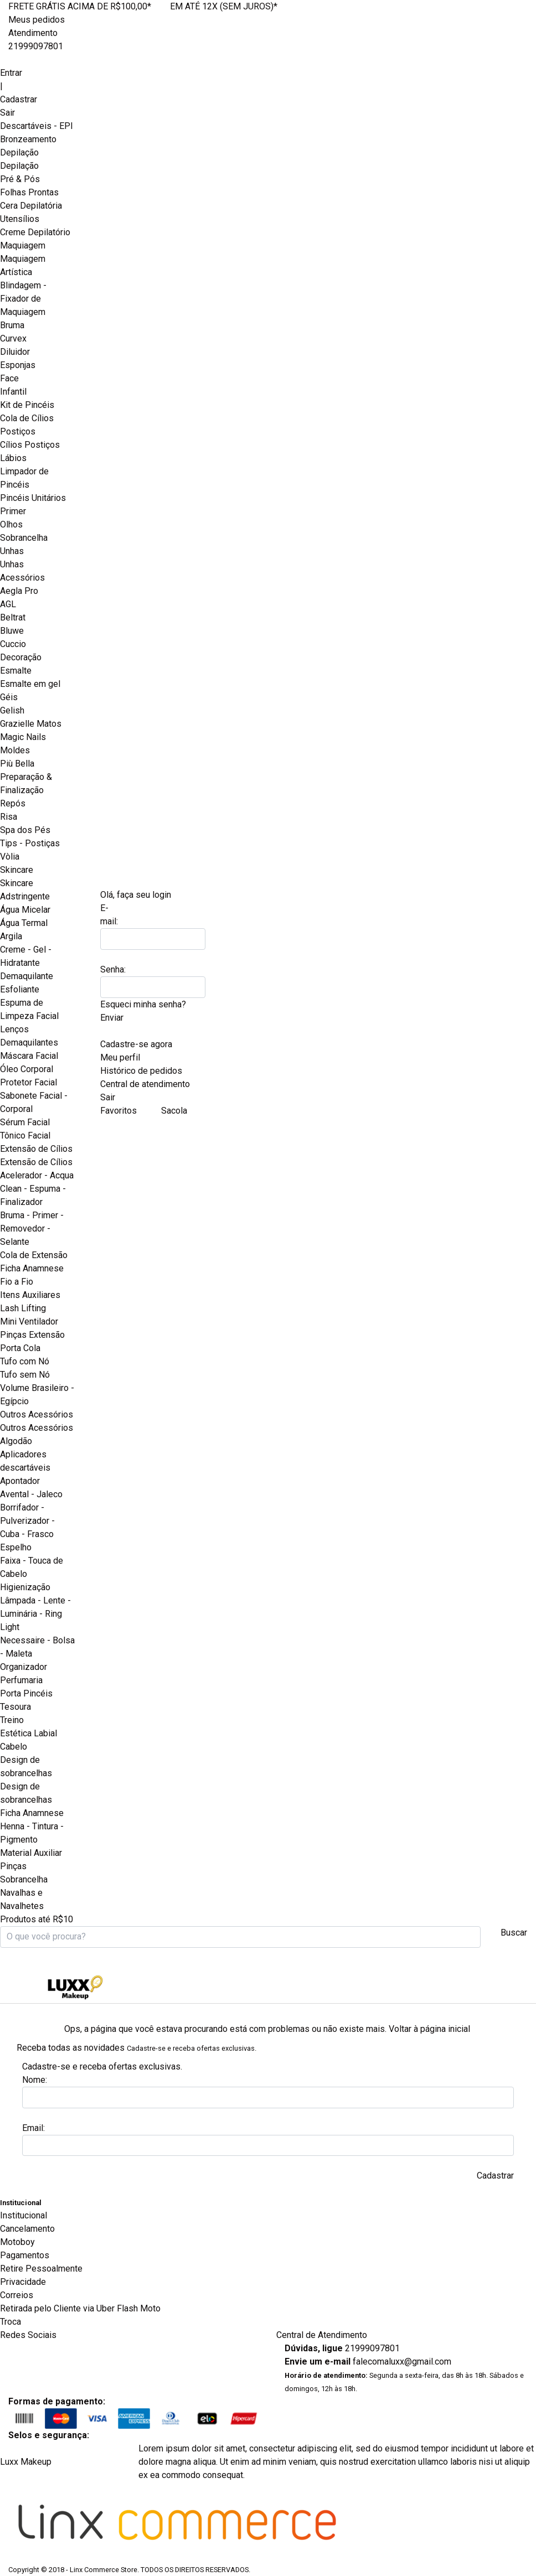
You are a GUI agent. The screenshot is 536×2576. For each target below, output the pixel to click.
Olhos (11, 524)
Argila (11, 936)
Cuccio (13, 644)
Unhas (12, 564)
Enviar (111, 1017)
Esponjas (17, 365)
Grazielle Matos (30, 723)
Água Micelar (25, 909)
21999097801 (35, 46)
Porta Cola (20, 1348)
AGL (8, 604)
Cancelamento (27, 2228)
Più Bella (17, 763)
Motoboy (17, 2242)
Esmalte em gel (30, 684)
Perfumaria (21, 1680)
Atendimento (33, 33)
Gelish (12, 710)
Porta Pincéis (26, 1693)
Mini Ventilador (29, 1321)
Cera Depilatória (31, 205)
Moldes (15, 750)
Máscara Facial (29, 1056)
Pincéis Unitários (33, 498)
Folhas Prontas (29, 192)
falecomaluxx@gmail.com (402, 2361)
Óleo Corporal (26, 1069)
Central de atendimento (145, 1084)
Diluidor (15, 351)
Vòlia (9, 856)
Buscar (514, 1932)
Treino (12, 1720)
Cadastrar (18, 99)
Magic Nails (23, 737)
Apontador (20, 1481)
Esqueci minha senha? (143, 1004)
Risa (8, 816)
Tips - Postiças (30, 843)
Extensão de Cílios (36, 1162)
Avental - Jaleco (31, 1494)
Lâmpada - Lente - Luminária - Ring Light (35, 1613)
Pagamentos (24, 2255)
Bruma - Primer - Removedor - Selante (32, 1228)
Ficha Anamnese (32, 1268)
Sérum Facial (25, 1122)
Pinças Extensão (32, 1335)
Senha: (112, 969)
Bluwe (12, 630)
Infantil (13, 391)
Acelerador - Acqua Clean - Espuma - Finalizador (37, 1188)
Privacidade (23, 2282)
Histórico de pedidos (141, 1070)
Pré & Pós (20, 179)
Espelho (16, 1547)
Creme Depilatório (35, 232)
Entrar (11, 73)
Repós (12, 803)
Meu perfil (120, 1057)
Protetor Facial (28, 1082)
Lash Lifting (23, 1308)
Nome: (34, 2080)
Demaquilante (26, 976)
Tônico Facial (25, 1135)
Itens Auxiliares (30, 1295)
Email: (33, 2128)
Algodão (16, 1441)
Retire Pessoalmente (41, 2268)
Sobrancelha (24, 537)
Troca (10, 2321)
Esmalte (16, 670)
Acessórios (22, 577)
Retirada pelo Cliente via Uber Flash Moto (80, 2308)
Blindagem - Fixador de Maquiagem (23, 298)
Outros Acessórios (36, 1428)
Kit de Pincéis (27, 405)
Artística (16, 272)
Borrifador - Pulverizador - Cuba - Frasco (27, 1520)
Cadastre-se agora (136, 1044)
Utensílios (19, 219)
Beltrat (12, 617)
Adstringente (25, 896)
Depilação (19, 166)
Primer (13, 511)
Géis (9, 697)
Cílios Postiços (30, 444)
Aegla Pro (19, 591)
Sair (7, 112)
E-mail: (109, 915)
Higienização (25, 1587)
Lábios (13, 458)
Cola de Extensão (34, 1255)
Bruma (12, 325)
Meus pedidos (36, 19)
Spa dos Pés (25, 830)
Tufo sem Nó (25, 1374)
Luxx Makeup (25, 2461)
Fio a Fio (16, 1281)
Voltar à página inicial (429, 2029)
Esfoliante (19, 989)
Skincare (16, 883)
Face (9, 378)
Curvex (13, 338)
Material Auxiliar (31, 1853)
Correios (16, 2295)
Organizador (23, 1667)
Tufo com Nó (24, 1361)
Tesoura (15, 1706)
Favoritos (118, 1110)
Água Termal (24, 923)
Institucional (23, 2215)
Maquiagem (22, 259)
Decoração (21, 657)
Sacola (176, 1110)
